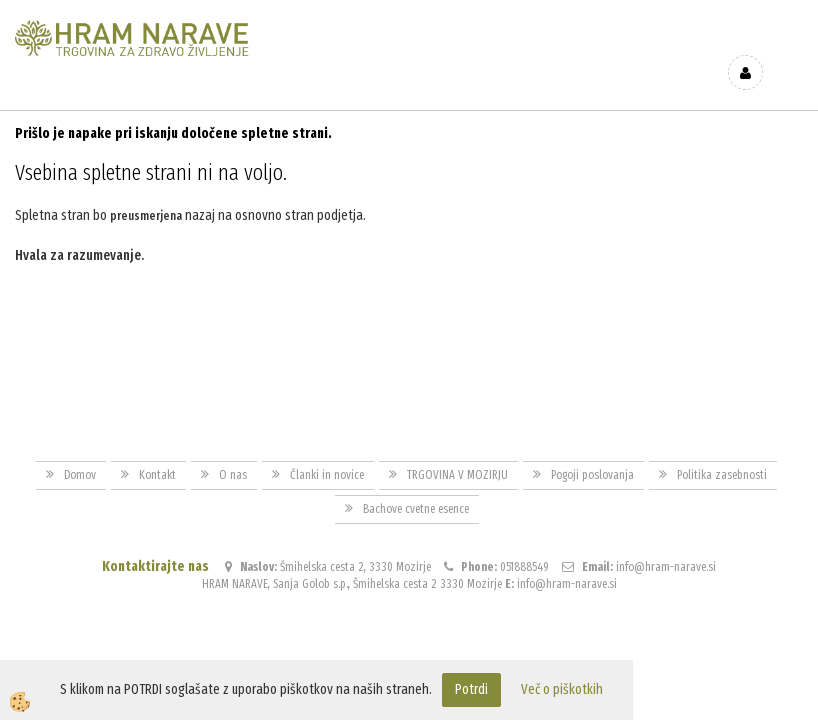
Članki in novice (327, 456)
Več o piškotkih (562, 689)
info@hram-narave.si (666, 548)
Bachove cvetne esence (416, 490)
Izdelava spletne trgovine (388, 651)
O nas (233, 456)
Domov (80, 456)
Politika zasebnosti (722, 456)
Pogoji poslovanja (592, 456)
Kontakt (157, 456)
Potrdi (471, 689)
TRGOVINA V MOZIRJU (457, 456)
